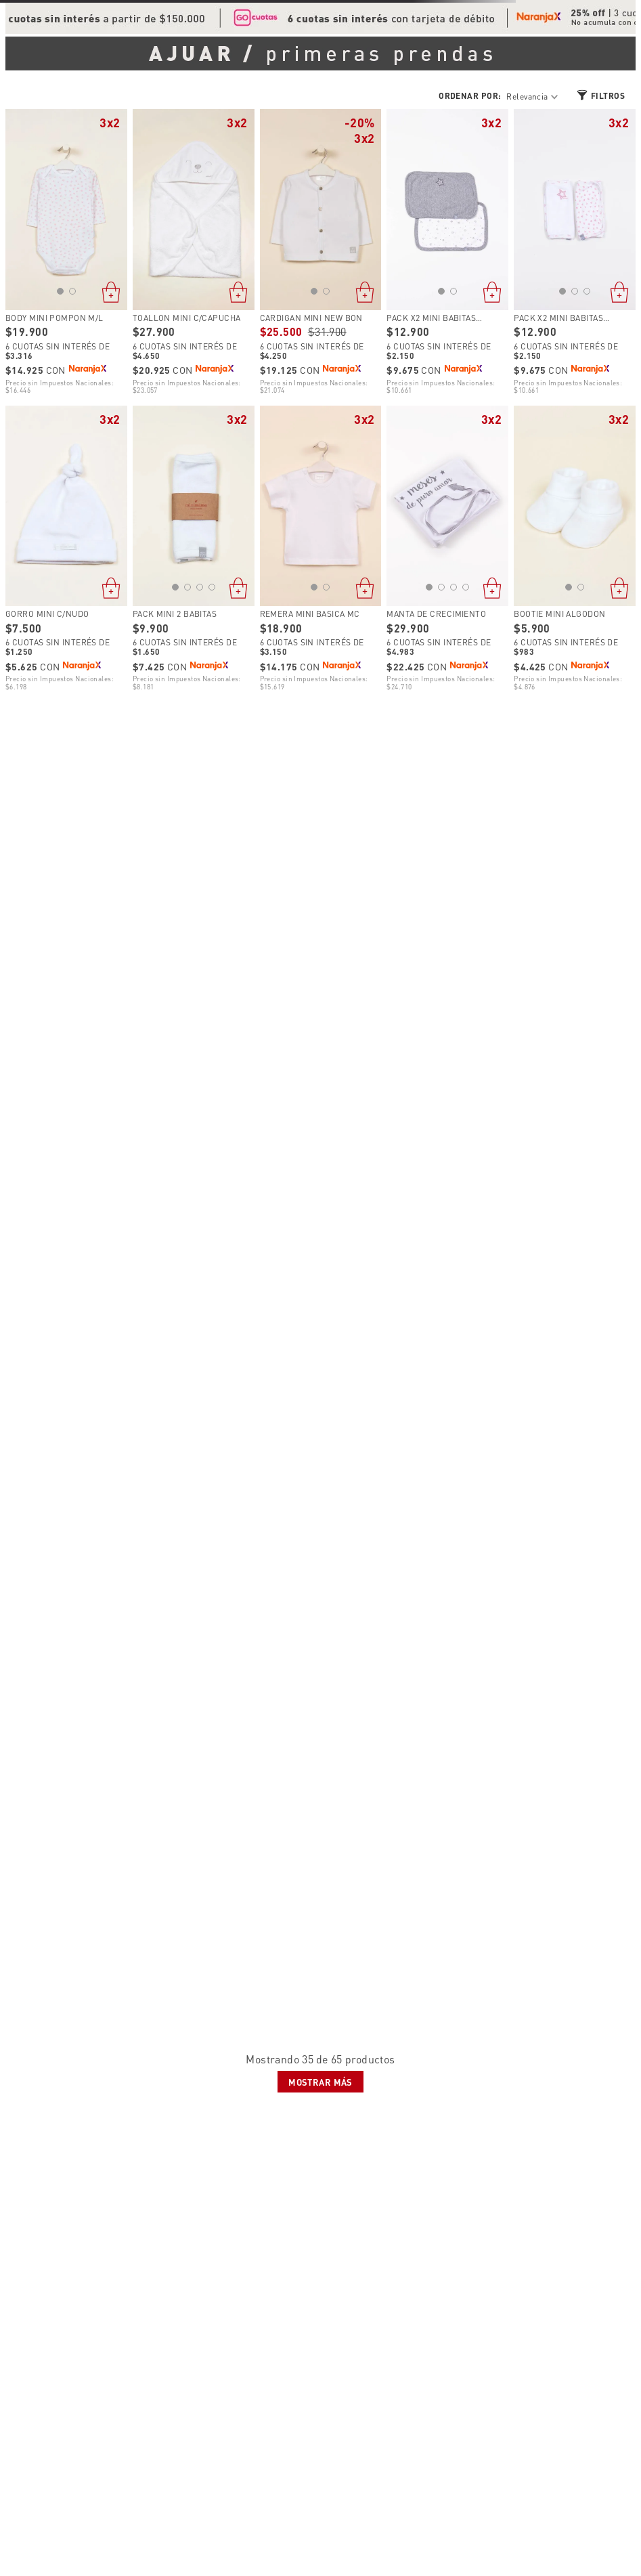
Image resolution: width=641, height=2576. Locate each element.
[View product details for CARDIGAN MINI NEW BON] (321, 252)
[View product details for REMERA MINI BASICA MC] (321, 548)
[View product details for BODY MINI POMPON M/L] (66, 252)
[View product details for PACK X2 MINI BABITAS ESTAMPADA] (447, 252)
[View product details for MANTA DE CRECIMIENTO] (447, 548)
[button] (60, 291)
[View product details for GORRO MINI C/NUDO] (66, 548)
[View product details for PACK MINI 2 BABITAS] (194, 548)
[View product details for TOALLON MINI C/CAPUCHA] (194, 252)
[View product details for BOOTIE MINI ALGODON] (575, 548)
